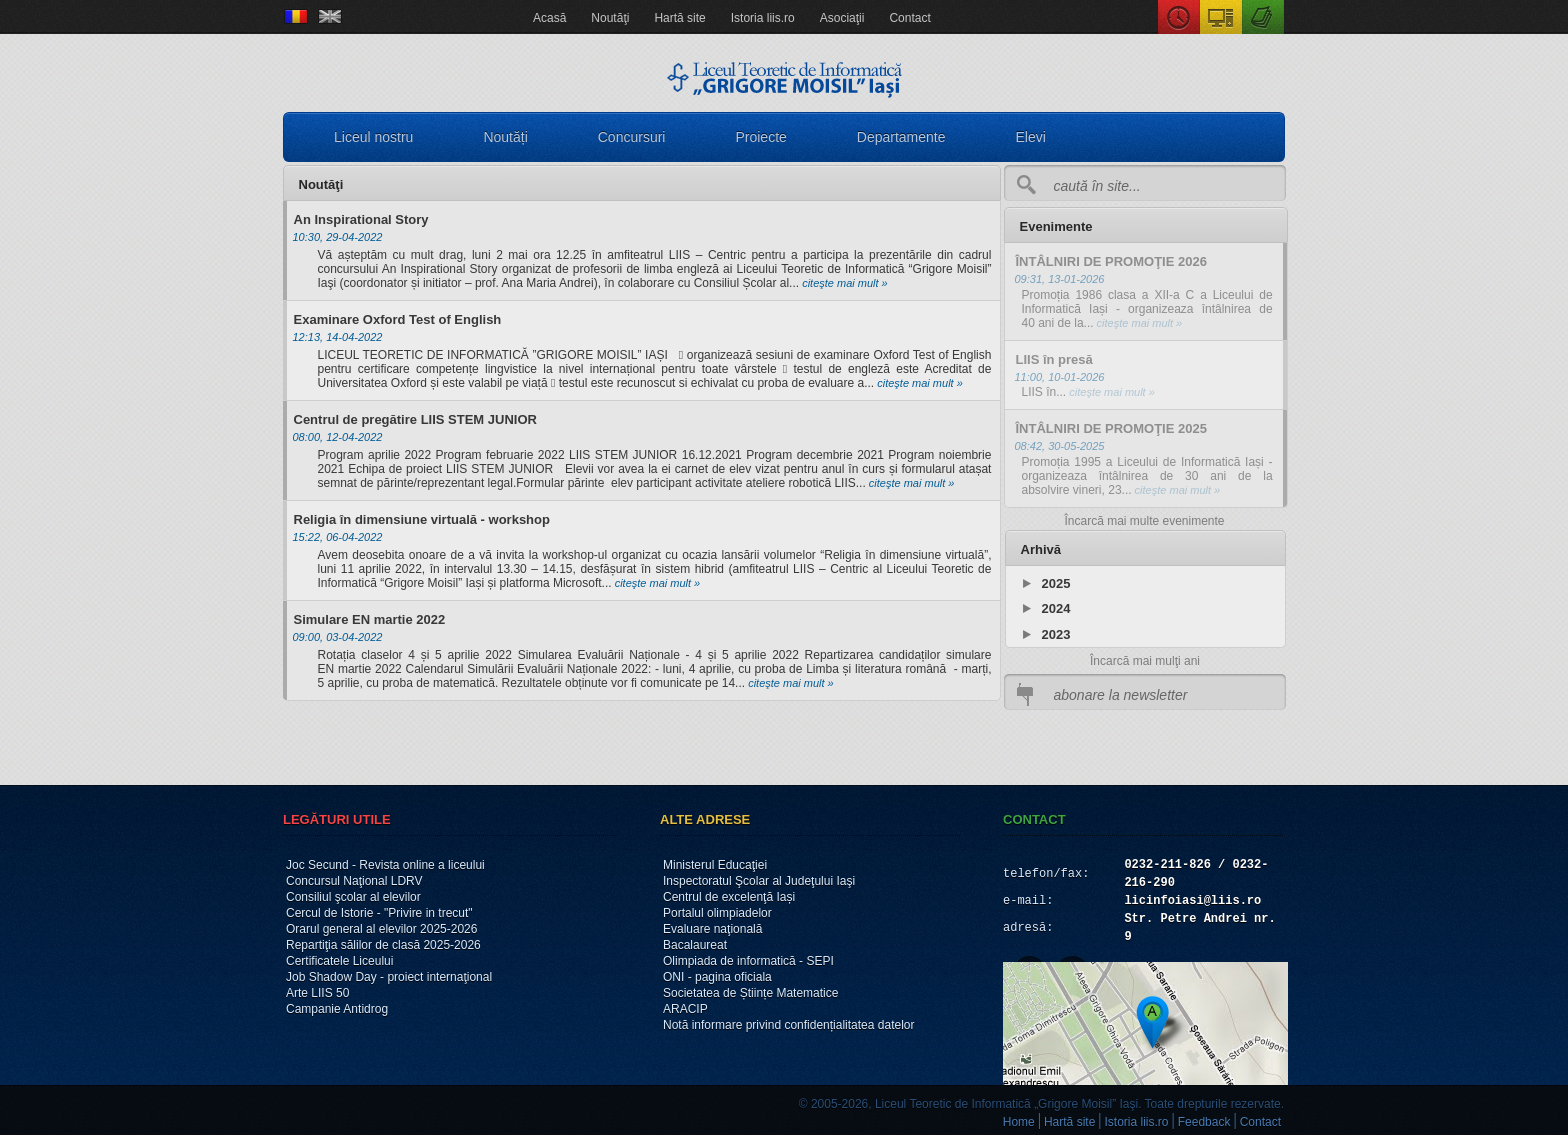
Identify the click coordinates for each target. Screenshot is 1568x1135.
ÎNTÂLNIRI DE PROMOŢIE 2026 (1111, 261)
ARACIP (685, 1009)
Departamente (901, 137)
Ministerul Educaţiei (715, 865)
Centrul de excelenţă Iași (729, 897)
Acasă (549, 18)
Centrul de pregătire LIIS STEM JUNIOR (415, 419)
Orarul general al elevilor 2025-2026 (381, 929)
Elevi (1031, 137)
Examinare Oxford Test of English (398, 319)
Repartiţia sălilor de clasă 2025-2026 (383, 945)
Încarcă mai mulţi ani (1145, 661)
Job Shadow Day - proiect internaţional (389, 977)
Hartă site (679, 18)
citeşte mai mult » (843, 283)
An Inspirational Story (361, 219)
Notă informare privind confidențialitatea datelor (788, 1025)
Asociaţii (842, 18)
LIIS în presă (1054, 359)
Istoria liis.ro (763, 18)
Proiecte (760, 137)
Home (1019, 1122)
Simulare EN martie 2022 (370, 619)
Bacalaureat (695, 945)
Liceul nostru (373, 137)
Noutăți (505, 137)
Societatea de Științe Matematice (750, 993)
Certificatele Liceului (339, 961)
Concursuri (632, 137)
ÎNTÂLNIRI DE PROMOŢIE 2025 (1111, 428)
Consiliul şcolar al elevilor (353, 897)
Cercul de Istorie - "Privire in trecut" (379, 913)
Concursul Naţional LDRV (354, 881)
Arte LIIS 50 (317, 993)
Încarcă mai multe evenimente (1144, 521)
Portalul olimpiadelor (717, 913)
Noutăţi (610, 18)
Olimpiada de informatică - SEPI (748, 961)
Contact (909, 18)
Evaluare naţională (712, 929)
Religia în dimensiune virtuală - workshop (422, 519)
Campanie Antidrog (337, 1009)
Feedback (1204, 1122)
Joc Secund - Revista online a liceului (385, 865)
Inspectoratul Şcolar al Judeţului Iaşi (759, 881)
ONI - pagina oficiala (717, 977)
